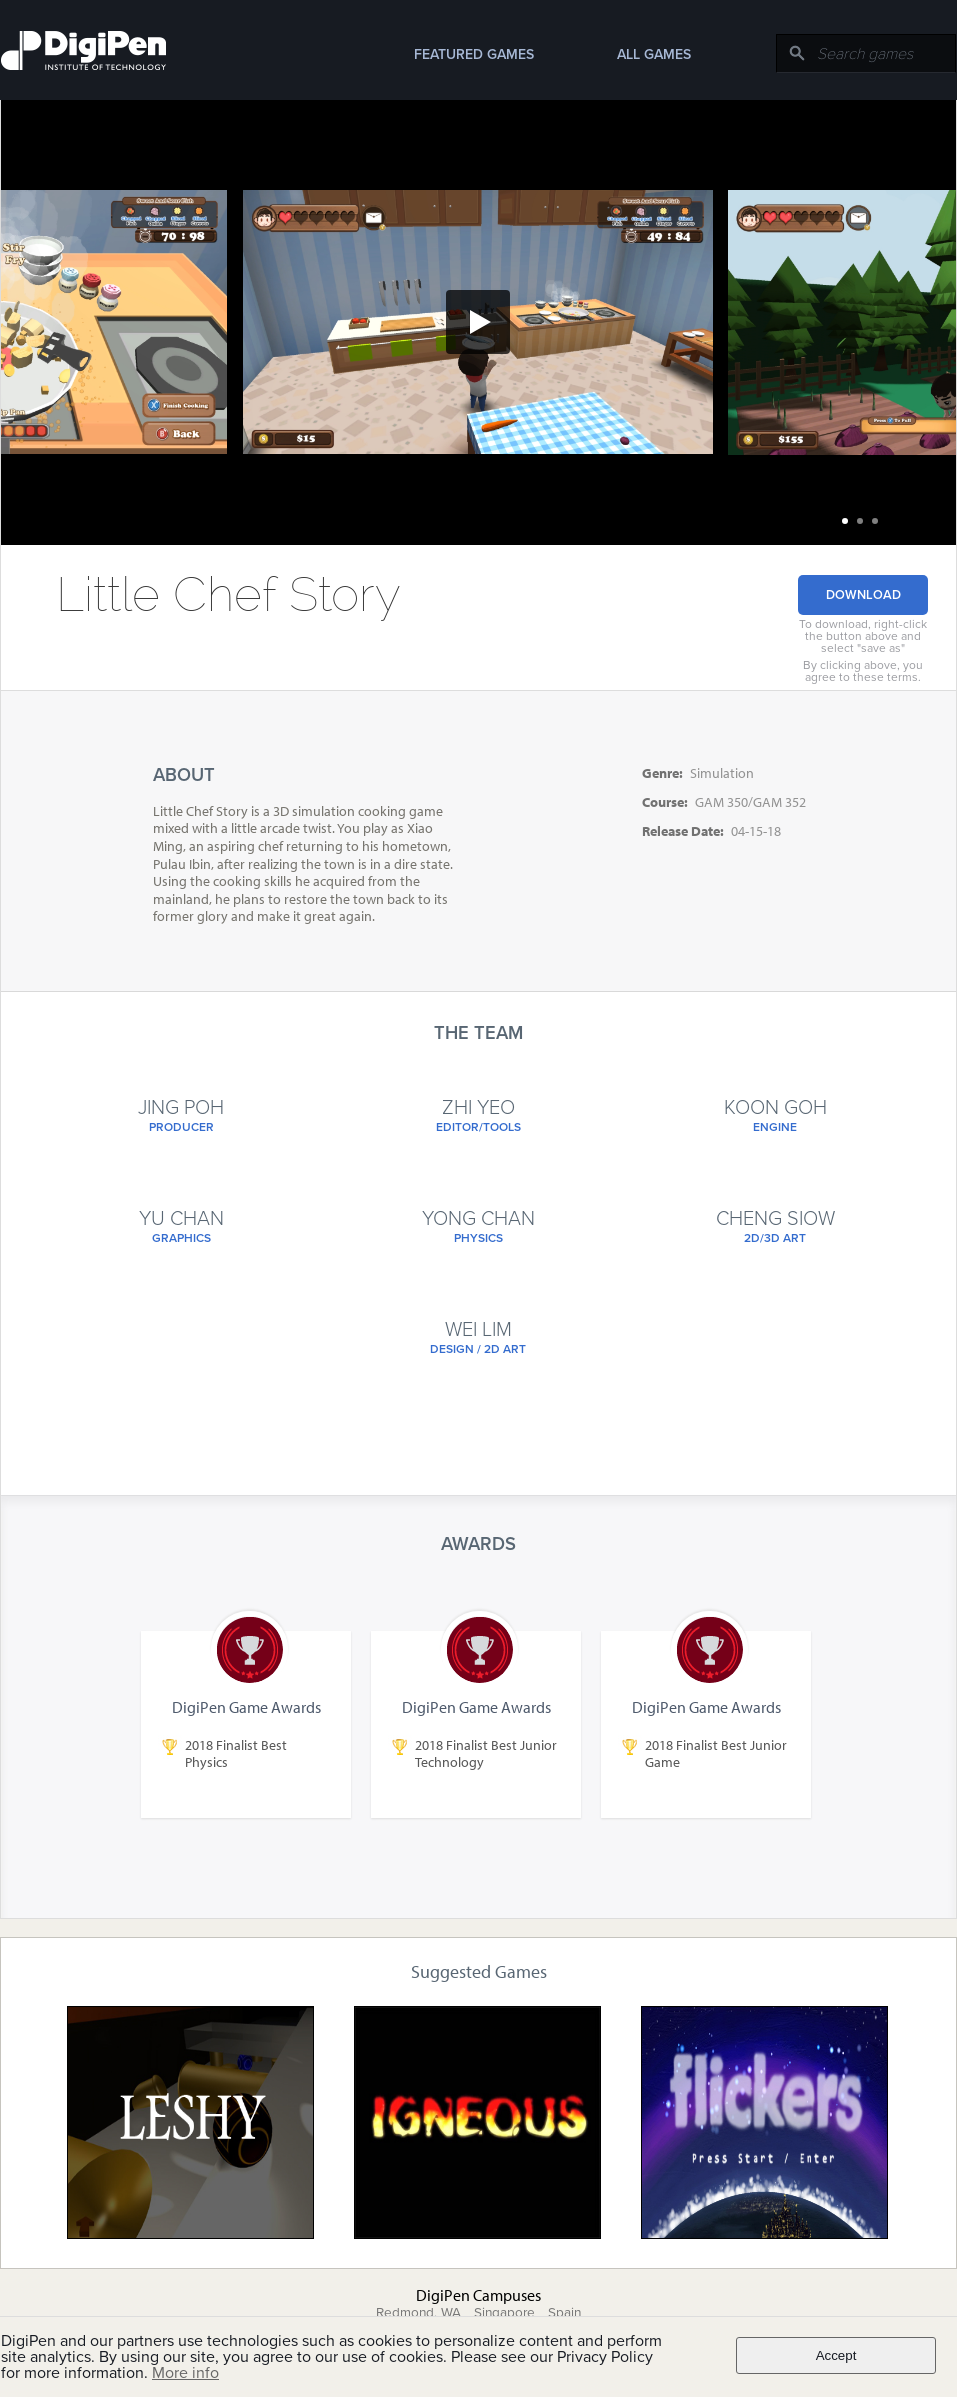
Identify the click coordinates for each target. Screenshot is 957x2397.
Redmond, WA (418, 2313)
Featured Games (474, 54)
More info (185, 2373)
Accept (836, 2355)
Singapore (504, 2313)
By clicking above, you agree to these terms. (863, 671)
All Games (654, 54)
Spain (564, 2313)
